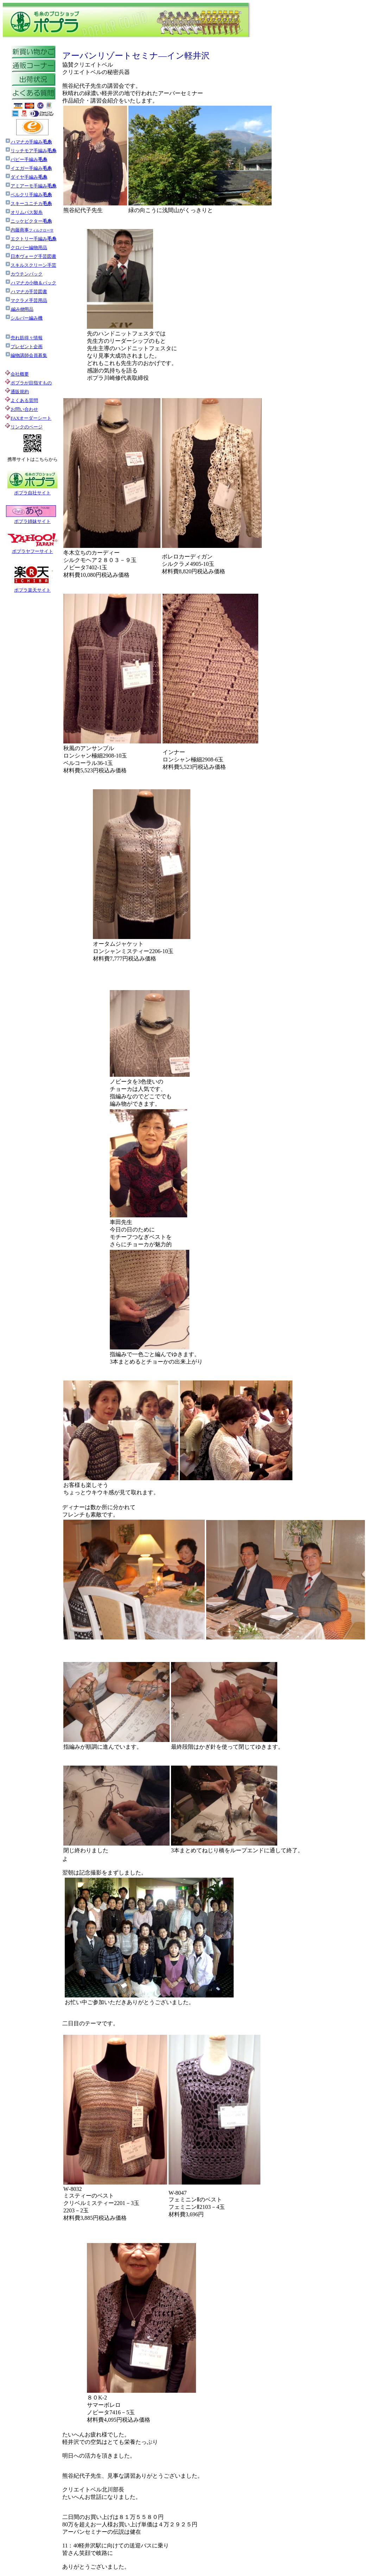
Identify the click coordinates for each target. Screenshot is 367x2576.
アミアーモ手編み (30, 186)
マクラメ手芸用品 (26, 300)
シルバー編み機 (24, 318)
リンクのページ (27, 427)
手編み (31, 141)
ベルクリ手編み (31, 194)
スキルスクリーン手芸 (30, 265)
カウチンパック (24, 274)
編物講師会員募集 (26, 355)
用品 (19, 309)
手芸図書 (26, 291)
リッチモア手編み (33, 150)
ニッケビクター (28, 221)
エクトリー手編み (30, 238)
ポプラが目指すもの (28, 382)
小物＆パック (30, 282)
